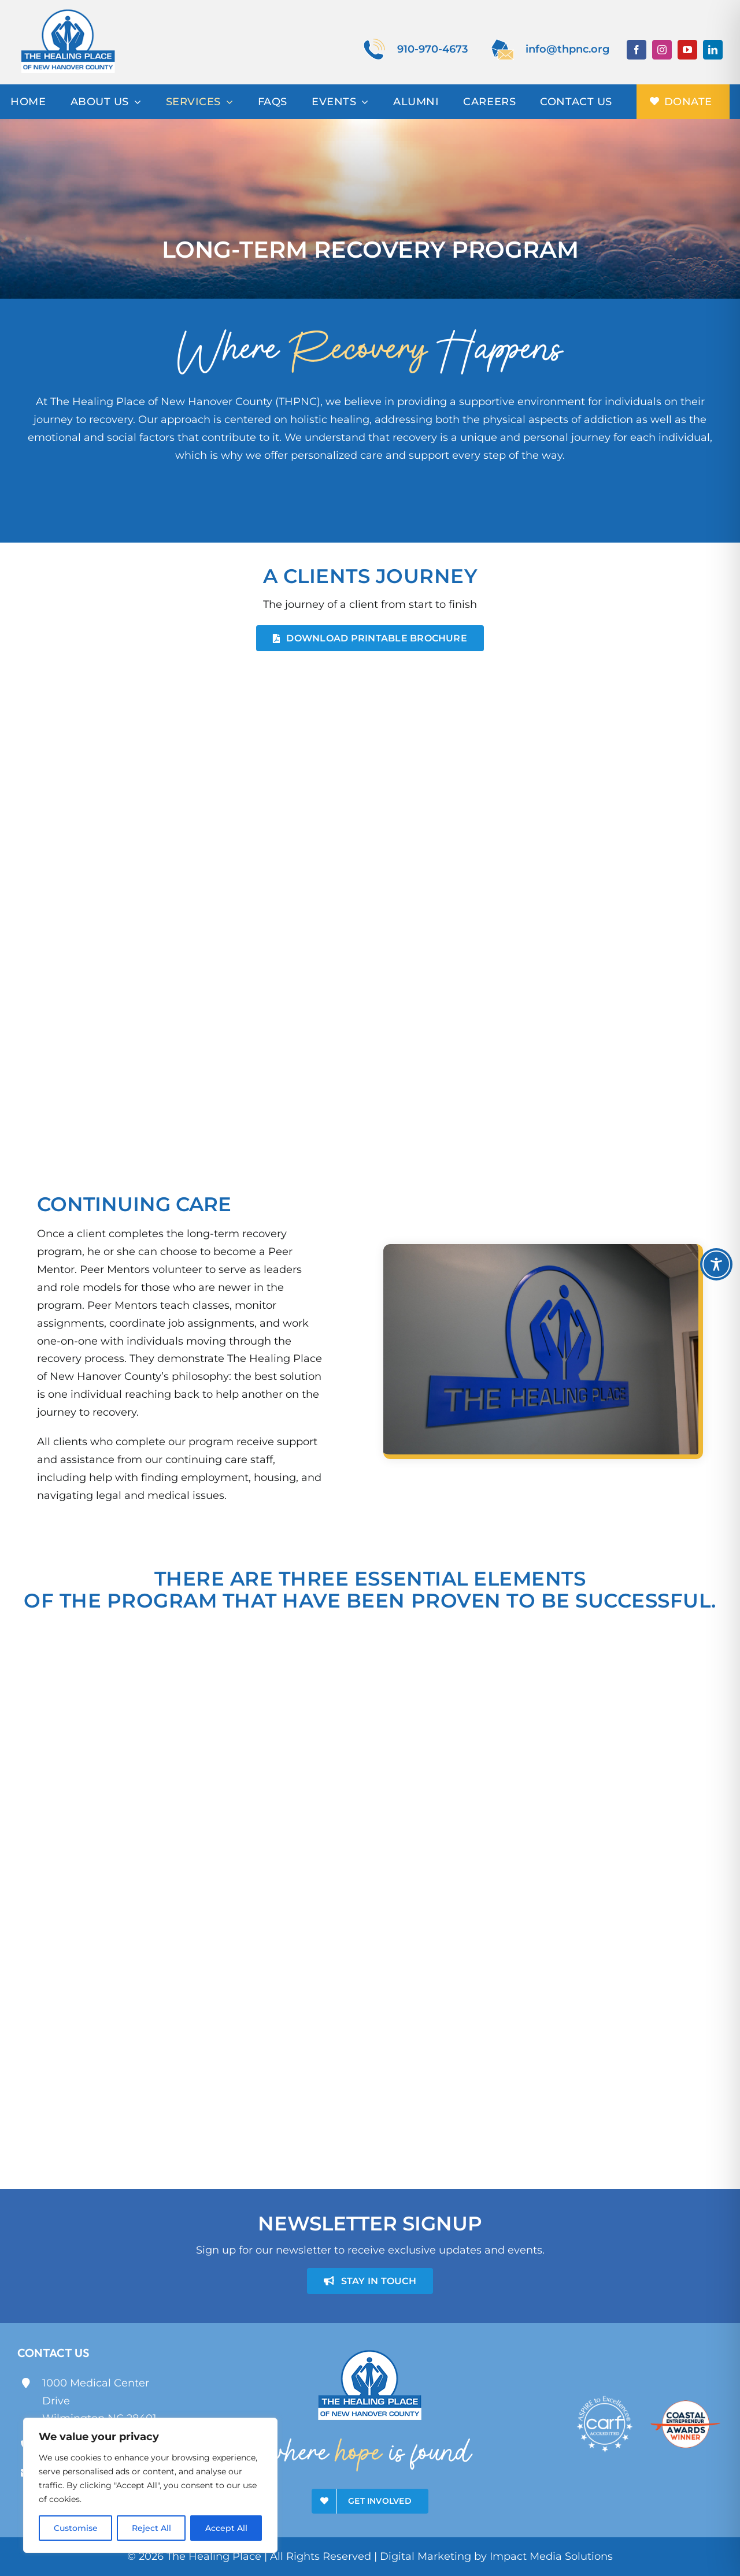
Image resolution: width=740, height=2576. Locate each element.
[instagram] (662, 50)
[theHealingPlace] (68, 11)
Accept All (226, 2528)
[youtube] (687, 50)
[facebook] (636, 50)
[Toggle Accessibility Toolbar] (716, 1264)
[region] (150, 2485)
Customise (76, 2528)
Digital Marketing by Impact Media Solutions (496, 2556)
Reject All (151, 2528)
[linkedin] (713, 50)
